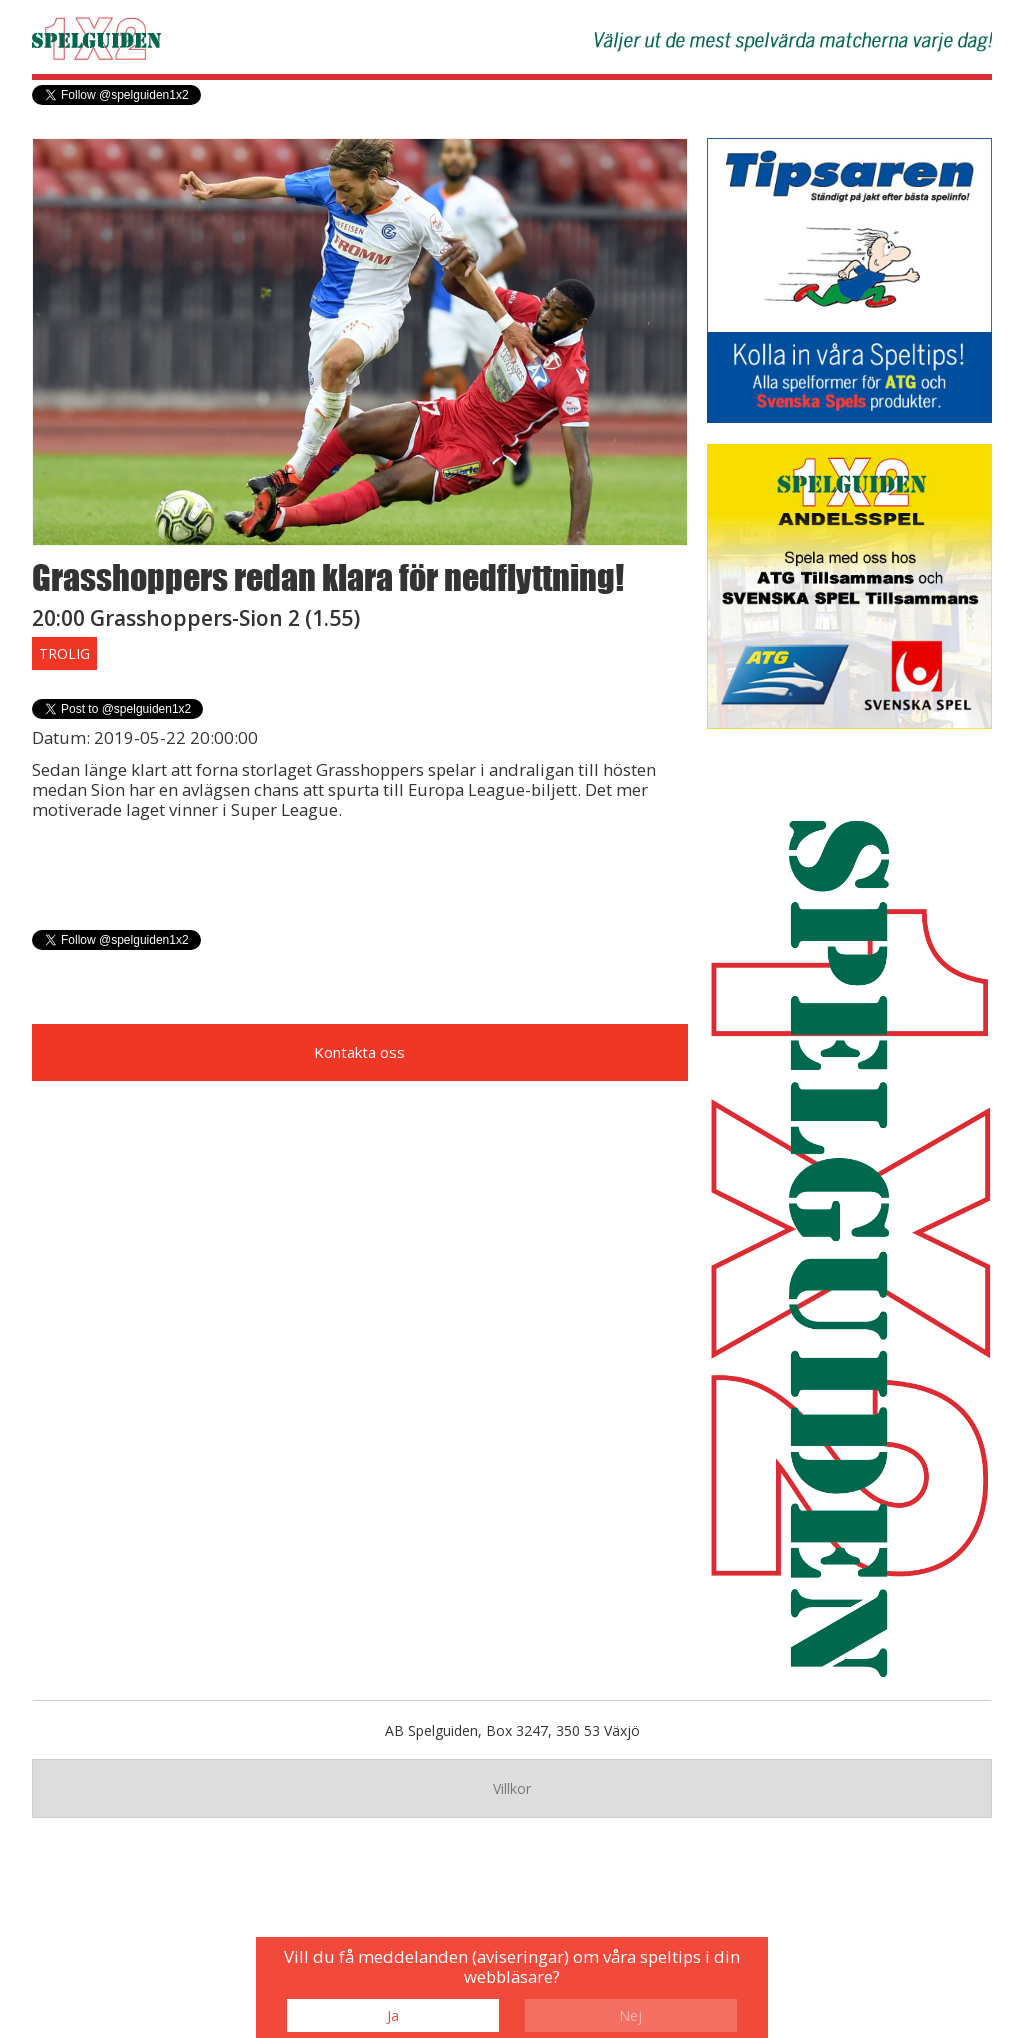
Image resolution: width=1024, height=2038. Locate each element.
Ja (393, 2015)
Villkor (512, 1788)
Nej (630, 2015)
